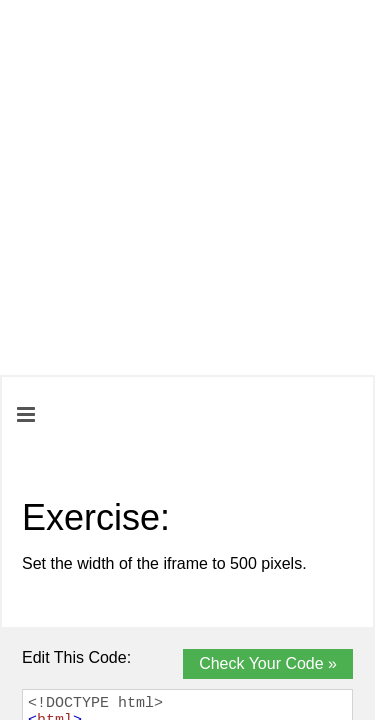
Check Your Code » (268, 663)
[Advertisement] (187, 187)
